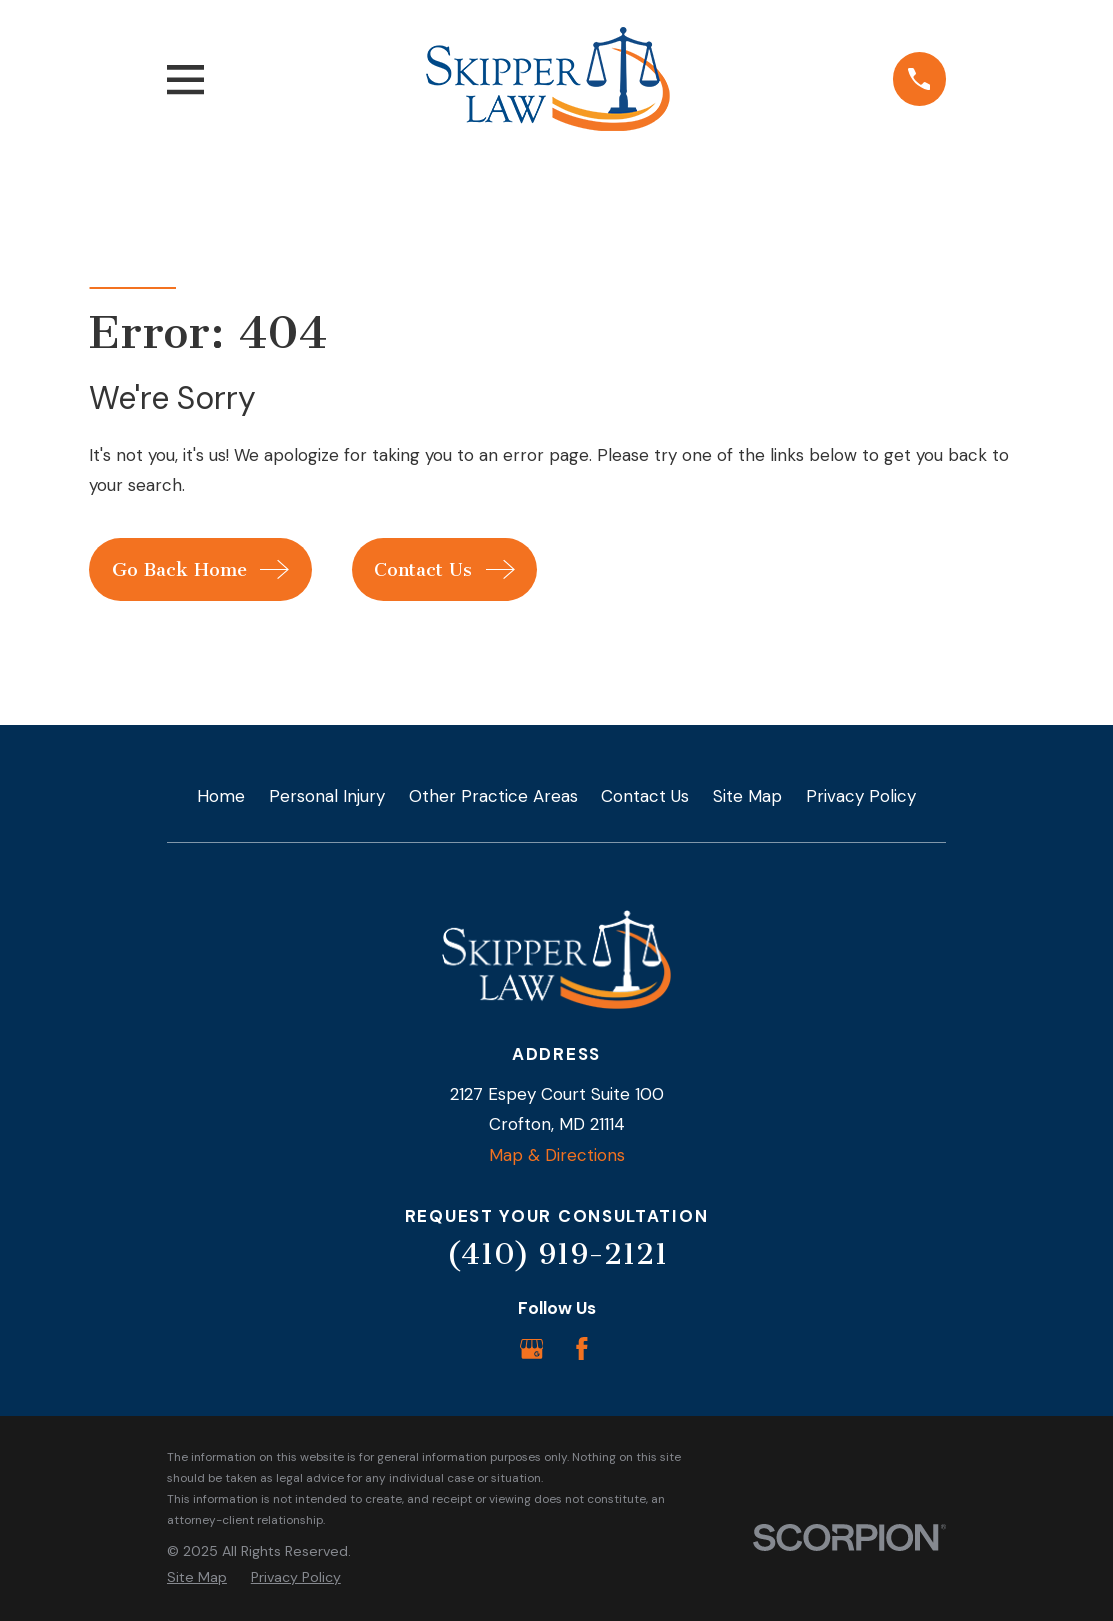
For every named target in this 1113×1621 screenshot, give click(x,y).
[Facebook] (582, 1349)
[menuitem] (197, 1578)
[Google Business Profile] (532, 1349)
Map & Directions (557, 1155)
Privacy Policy (861, 796)
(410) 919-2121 (557, 1254)
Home (221, 796)
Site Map (747, 796)
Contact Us (645, 796)
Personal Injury (327, 796)
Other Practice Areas (493, 796)
